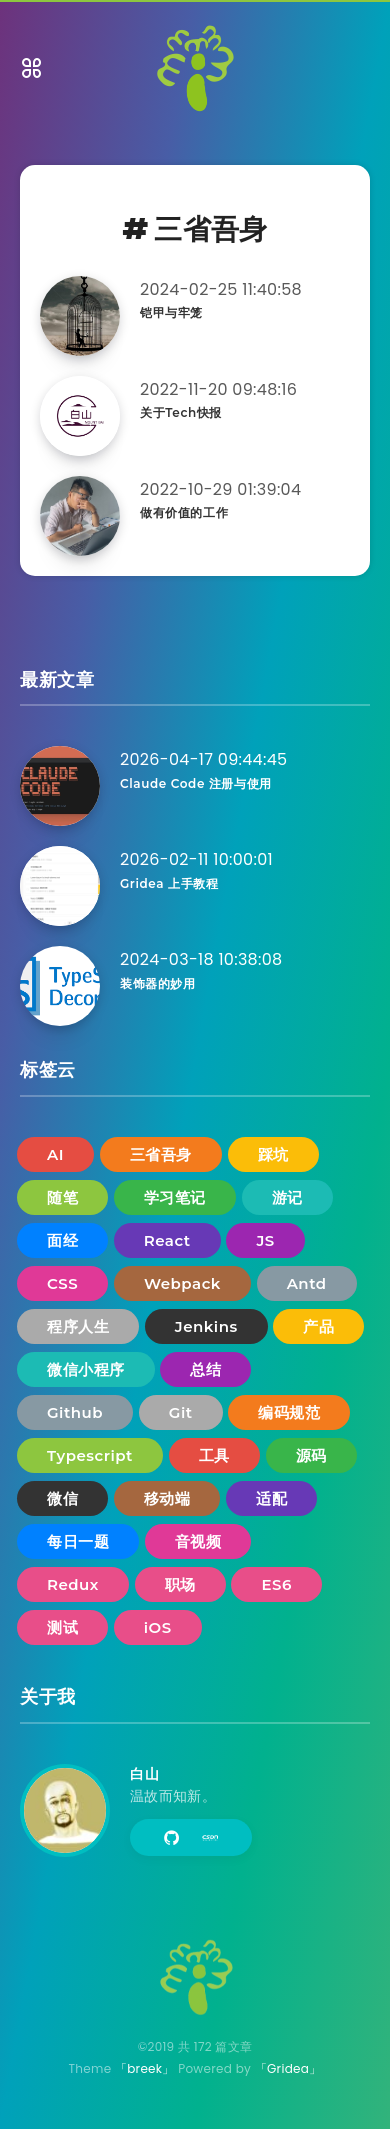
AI (55, 1154)
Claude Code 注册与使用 (196, 783)
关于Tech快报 (181, 412)
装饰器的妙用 (158, 983)
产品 (318, 1326)
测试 (62, 1627)
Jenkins (206, 1326)
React (167, 1240)
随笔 (62, 1197)
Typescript (90, 1455)
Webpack (182, 1283)
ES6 (276, 1584)
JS (265, 1240)
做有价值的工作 (184, 512)
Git (181, 1412)
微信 (62, 1498)
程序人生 (78, 1326)
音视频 (198, 1541)
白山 (144, 1774)
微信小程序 (86, 1369)
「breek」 (145, 2068)
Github (75, 1412)
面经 (62, 1240)
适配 (271, 1498)
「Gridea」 (288, 2068)
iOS (158, 1627)
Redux (73, 1584)
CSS (62, 1283)
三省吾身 (161, 1154)
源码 (311, 1455)
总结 (205, 1369)
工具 (214, 1455)
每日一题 (78, 1541)
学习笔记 (175, 1197)
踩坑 (273, 1154)
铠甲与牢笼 (171, 312)
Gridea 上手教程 (169, 883)
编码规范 (289, 1412)
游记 (287, 1197)
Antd (307, 1283)
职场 (180, 1584)
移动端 (167, 1498)
